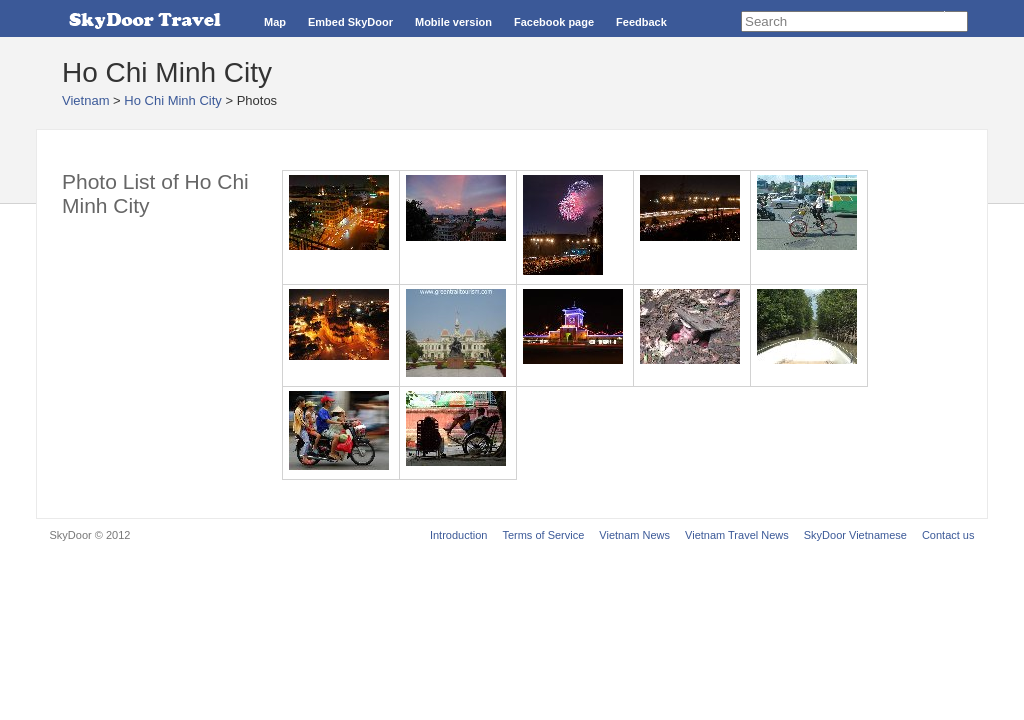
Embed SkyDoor (350, 22)
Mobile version (453, 22)
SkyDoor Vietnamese (855, 535)
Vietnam (85, 100)
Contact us (948, 535)
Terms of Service (543, 535)
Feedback (641, 22)
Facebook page (554, 22)
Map (275, 22)
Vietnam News (634, 535)
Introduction (458, 535)
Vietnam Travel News (737, 535)
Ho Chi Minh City (173, 100)
